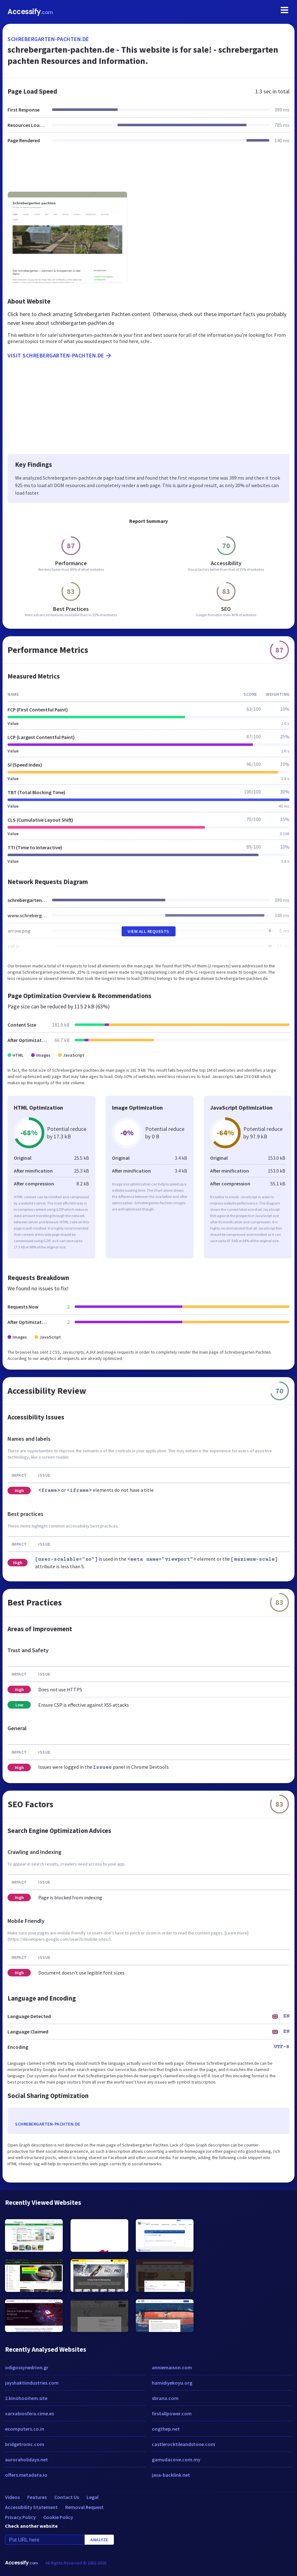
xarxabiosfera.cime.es (29, 2413)
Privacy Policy (20, 2517)
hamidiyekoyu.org (172, 2383)
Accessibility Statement (31, 2507)
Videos (12, 2497)
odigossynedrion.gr (26, 2367)
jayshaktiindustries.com (32, 2383)
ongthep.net (166, 2429)
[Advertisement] (148, 171)
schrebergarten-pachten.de (48, 39)
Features (37, 2497)
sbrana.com (165, 2398)
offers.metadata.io (26, 2475)
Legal (92, 2497)
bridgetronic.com (24, 2444)
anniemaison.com (172, 2367)
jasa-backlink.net (171, 2475)
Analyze (99, 2539)
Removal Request (84, 2507)
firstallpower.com (172, 2413)
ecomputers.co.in (24, 2429)
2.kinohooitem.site (26, 2398)
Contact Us (66, 2497)
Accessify (30, 12)
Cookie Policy (58, 2517)
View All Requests (148, 931)
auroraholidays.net (26, 2459)
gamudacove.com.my (176, 2459)
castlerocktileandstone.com (183, 2444)
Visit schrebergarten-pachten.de (60, 355)
